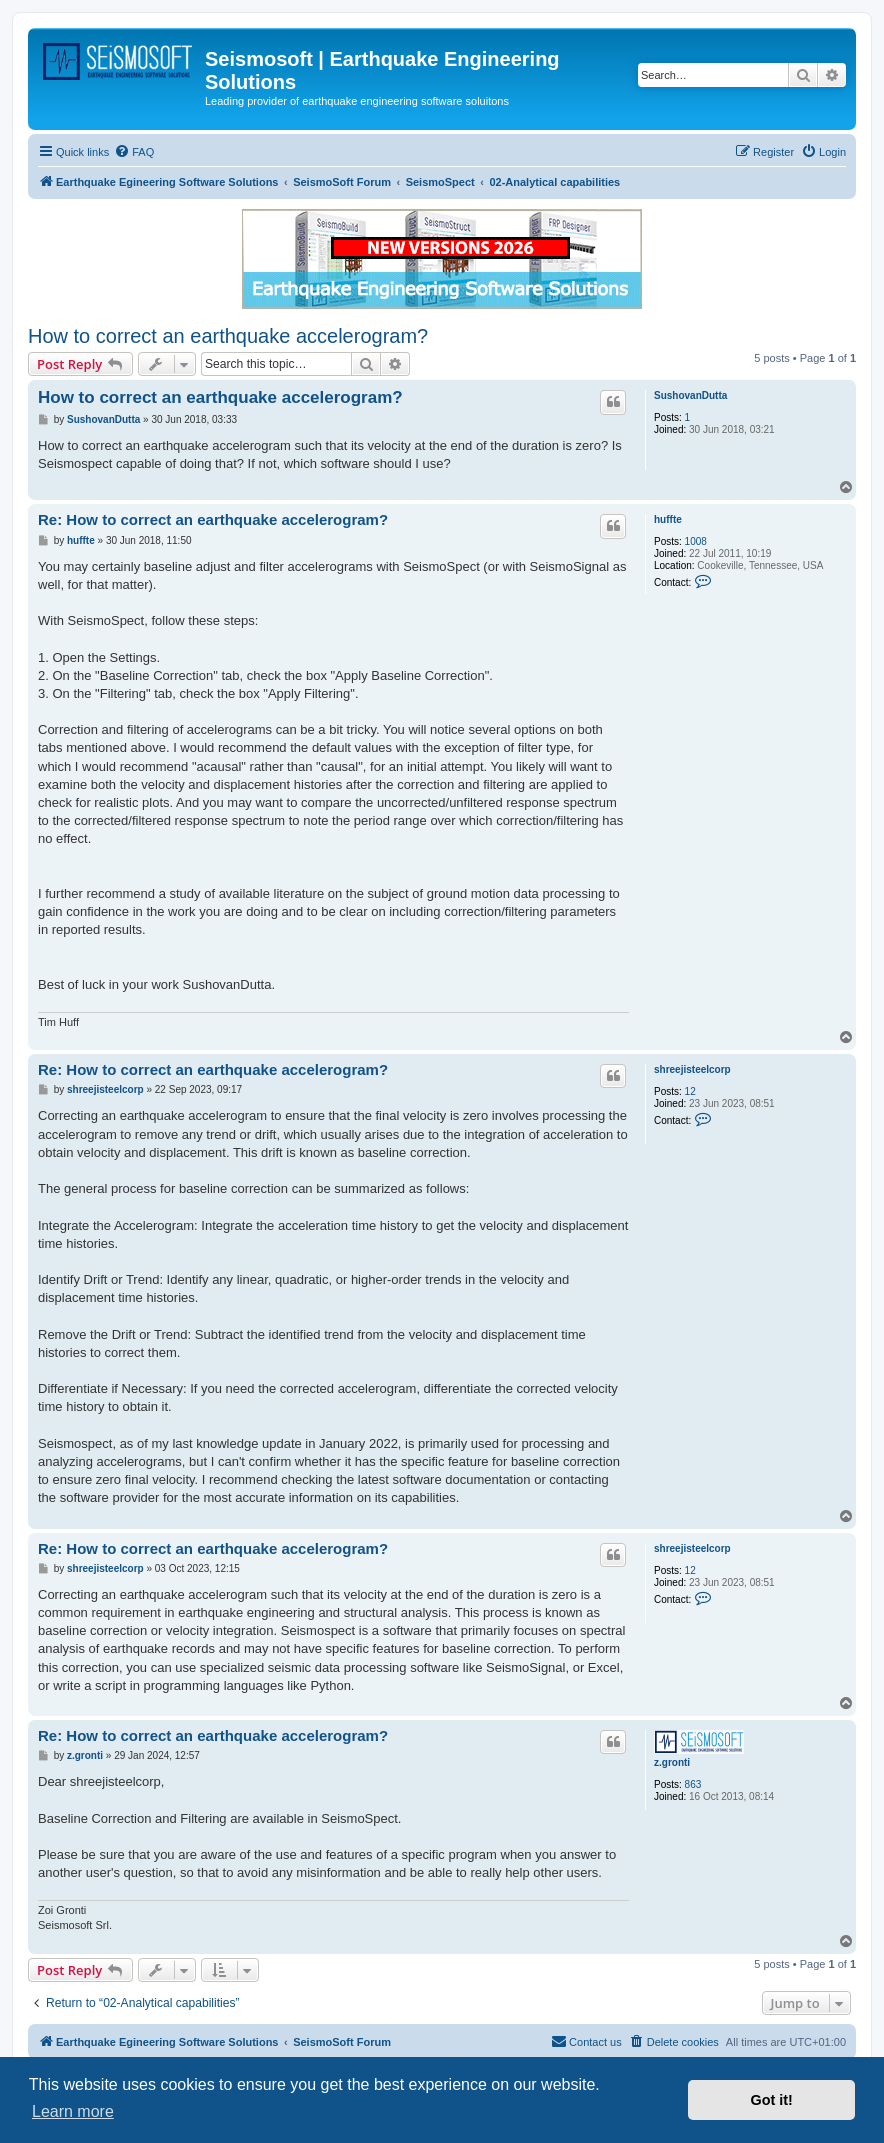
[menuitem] (134, 152)
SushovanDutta (690, 395)
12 (690, 1091)
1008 (696, 541)
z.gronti (672, 1762)
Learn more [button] (73, 2111)
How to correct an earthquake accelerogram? (228, 336)
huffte (668, 519)
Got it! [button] (772, 2100)
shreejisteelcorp (692, 1069)
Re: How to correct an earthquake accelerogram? (213, 519)
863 (693, 1784)
